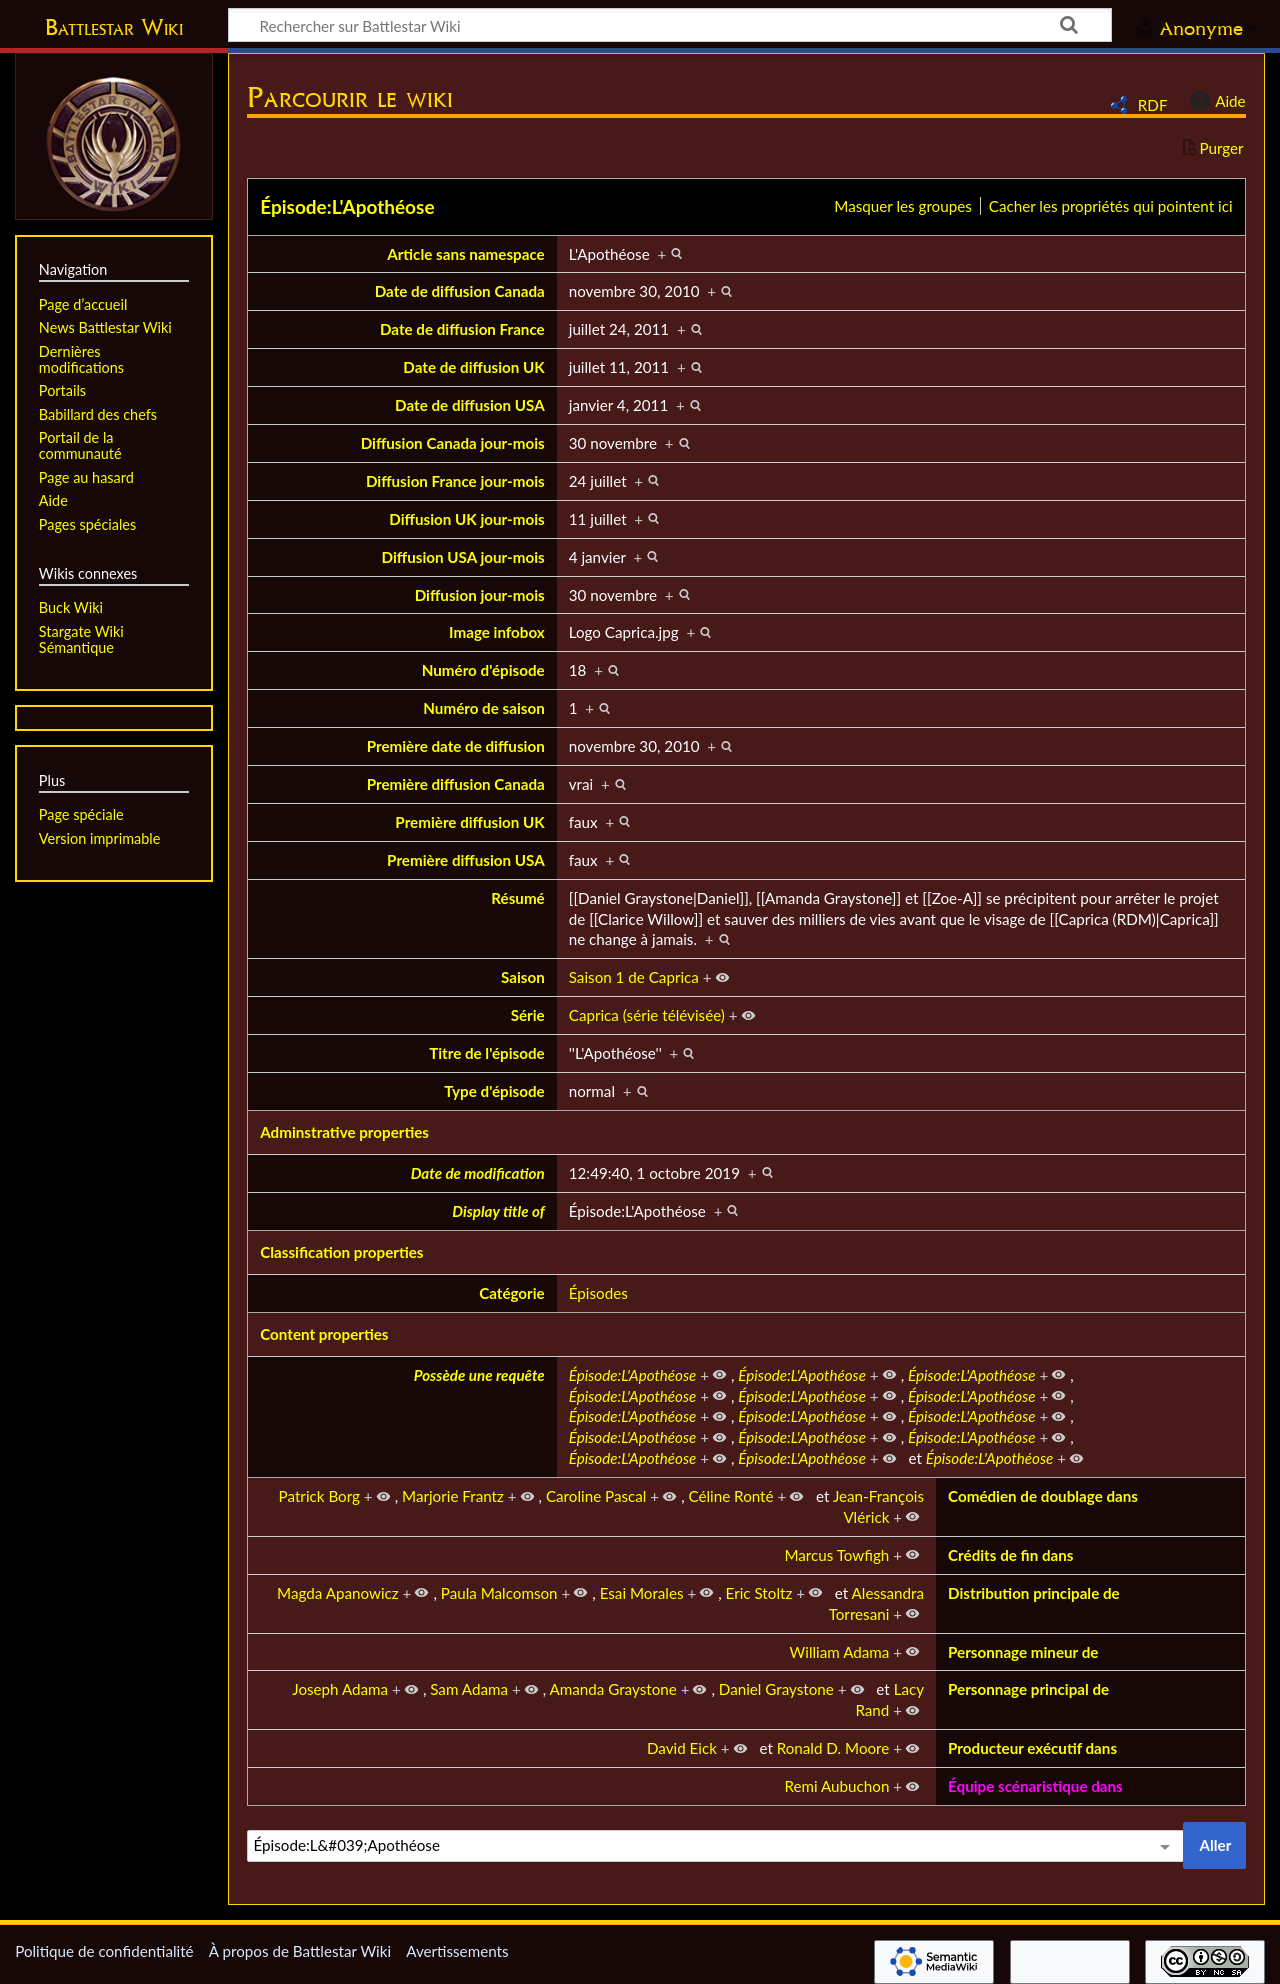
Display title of (498, 1211)
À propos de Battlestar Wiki (300, 1951)
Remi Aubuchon (836, 1786)
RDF (1153, 105)
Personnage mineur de (1023, 1652)
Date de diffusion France (462, 329)
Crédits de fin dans (1010, 1555)
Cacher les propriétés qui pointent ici (1111, 206)
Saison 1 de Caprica (634, 977)
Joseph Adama (340, 1689)
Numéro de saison (483, 708)
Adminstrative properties (344, 1132)
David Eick (682, 1748)
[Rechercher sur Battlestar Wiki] (670, 25)
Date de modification (478, 1173)
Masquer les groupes (902, 206)
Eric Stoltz (759, 1593)
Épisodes (598, 1293)
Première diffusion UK (469, 822)
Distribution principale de (1034, 1593)
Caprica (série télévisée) (647, 1015)
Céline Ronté (731, 1496)
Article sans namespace (466, 254)
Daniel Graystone (776, 1689)
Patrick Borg (319, 1496)
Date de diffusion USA (470, 405)
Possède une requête (479, 1375)
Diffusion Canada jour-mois (453, 443)
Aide (1215, 101)
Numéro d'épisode (483, 670)
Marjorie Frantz (453, 1496)
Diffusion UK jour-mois (466, 519)
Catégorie (512, 1293)
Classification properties (341, 1252)
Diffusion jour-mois (480, 595)
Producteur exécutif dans (1032, 1748)
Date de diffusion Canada (460, 291)
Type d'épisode (494, 1091)
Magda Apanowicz (338, 1593)
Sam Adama (469, 1689)
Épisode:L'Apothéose (347, 206)
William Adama (840, 1652)
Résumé (517, 898)
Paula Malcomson (499, 1593)
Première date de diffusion (456, 746)
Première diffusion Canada (456, 784)
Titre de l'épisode (487, 1053)
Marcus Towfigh (836, 1555)
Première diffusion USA (466, 860)
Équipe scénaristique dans (1035, 1786)
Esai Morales (642, 1593)
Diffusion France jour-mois (455, 481)
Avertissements (457, 1951)
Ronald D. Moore (833, 1748)
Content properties (324, 1334)
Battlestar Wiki (114, 27)
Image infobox (497, 632)
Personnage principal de (1028, 1689)
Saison (523, 977)
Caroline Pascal (596, 1496)
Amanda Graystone (613, 1689)
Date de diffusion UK (473, 367)
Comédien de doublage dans (1043, 1496)
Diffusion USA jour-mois (463, 557)
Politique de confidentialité (104, 1951)
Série (528, 1015)
